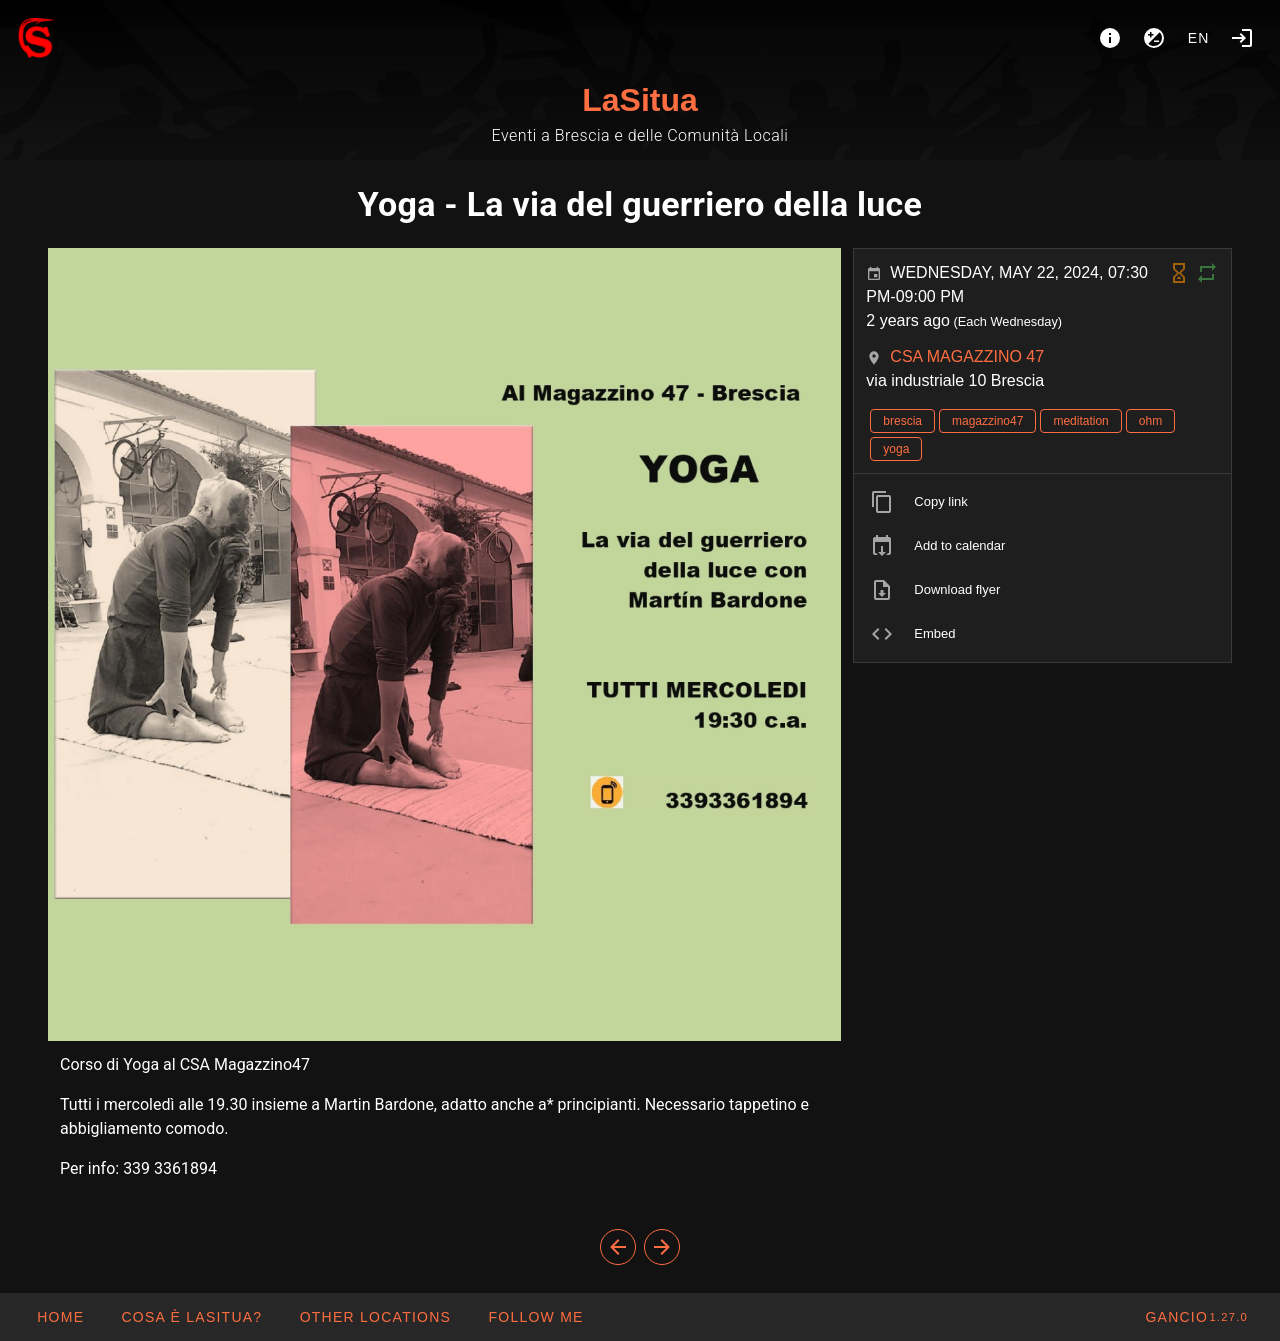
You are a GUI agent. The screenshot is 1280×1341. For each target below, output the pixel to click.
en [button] (1199, 38)
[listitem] (1042, 502)
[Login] (1242, 38)
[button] (374, 1317)
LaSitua (640, 100)
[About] (1110, 38)
